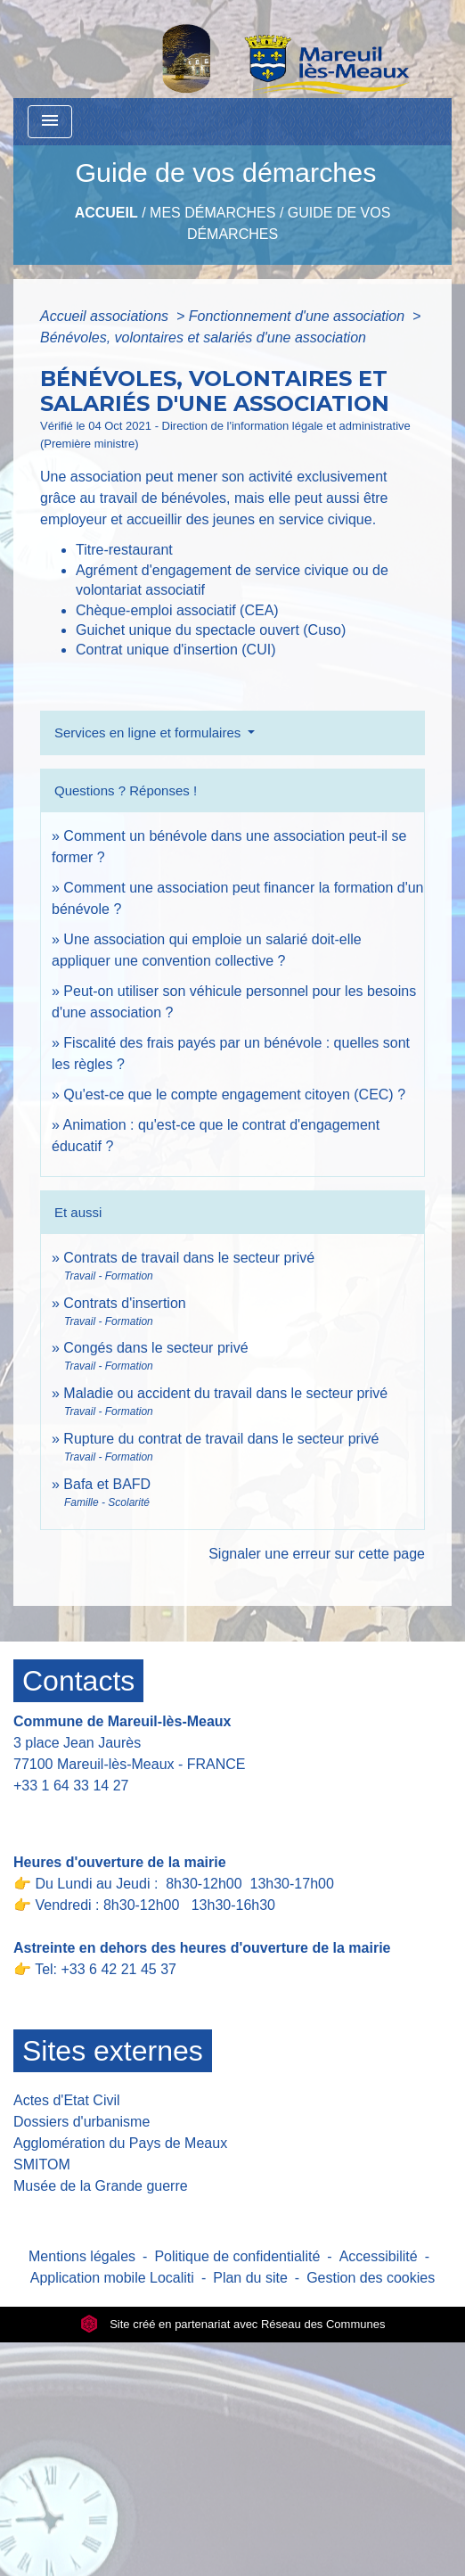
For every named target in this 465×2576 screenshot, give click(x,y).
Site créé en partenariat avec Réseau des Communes (233, 2324)
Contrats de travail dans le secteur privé (188, 1257)
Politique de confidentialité (237, 2256)
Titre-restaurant (124, 549)
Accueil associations (106, 316)
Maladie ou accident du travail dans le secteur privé (225, 1393)
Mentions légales (82, 2256)
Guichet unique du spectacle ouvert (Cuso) (211, 630)
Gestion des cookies (370, 2277)
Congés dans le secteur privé (155, 1347)
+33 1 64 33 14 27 (70, 1785)
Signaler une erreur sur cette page (316, 1553)
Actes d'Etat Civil (66, 2100)
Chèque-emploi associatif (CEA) (177, 610)
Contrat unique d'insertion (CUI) (176, 649)
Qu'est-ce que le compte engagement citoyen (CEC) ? (234, 1094)
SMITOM (41, 2164)
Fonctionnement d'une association (299, 316)
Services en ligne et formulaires (149, 732)
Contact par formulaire (95, 1813)
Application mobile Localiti (112, 2277)
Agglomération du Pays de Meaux (120, 2143)
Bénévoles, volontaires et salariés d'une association (203, 337)
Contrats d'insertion (124, 1303)
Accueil (106, 212)
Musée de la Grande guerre (100, 2185)
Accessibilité (378, 2256)
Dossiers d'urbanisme (81, 2121)
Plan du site (250, 2277)
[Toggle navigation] (50, 121)
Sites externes (112, 2051)
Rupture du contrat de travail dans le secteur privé (221, 1438)
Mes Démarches (212, 212)
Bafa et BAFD (107, 1484)
